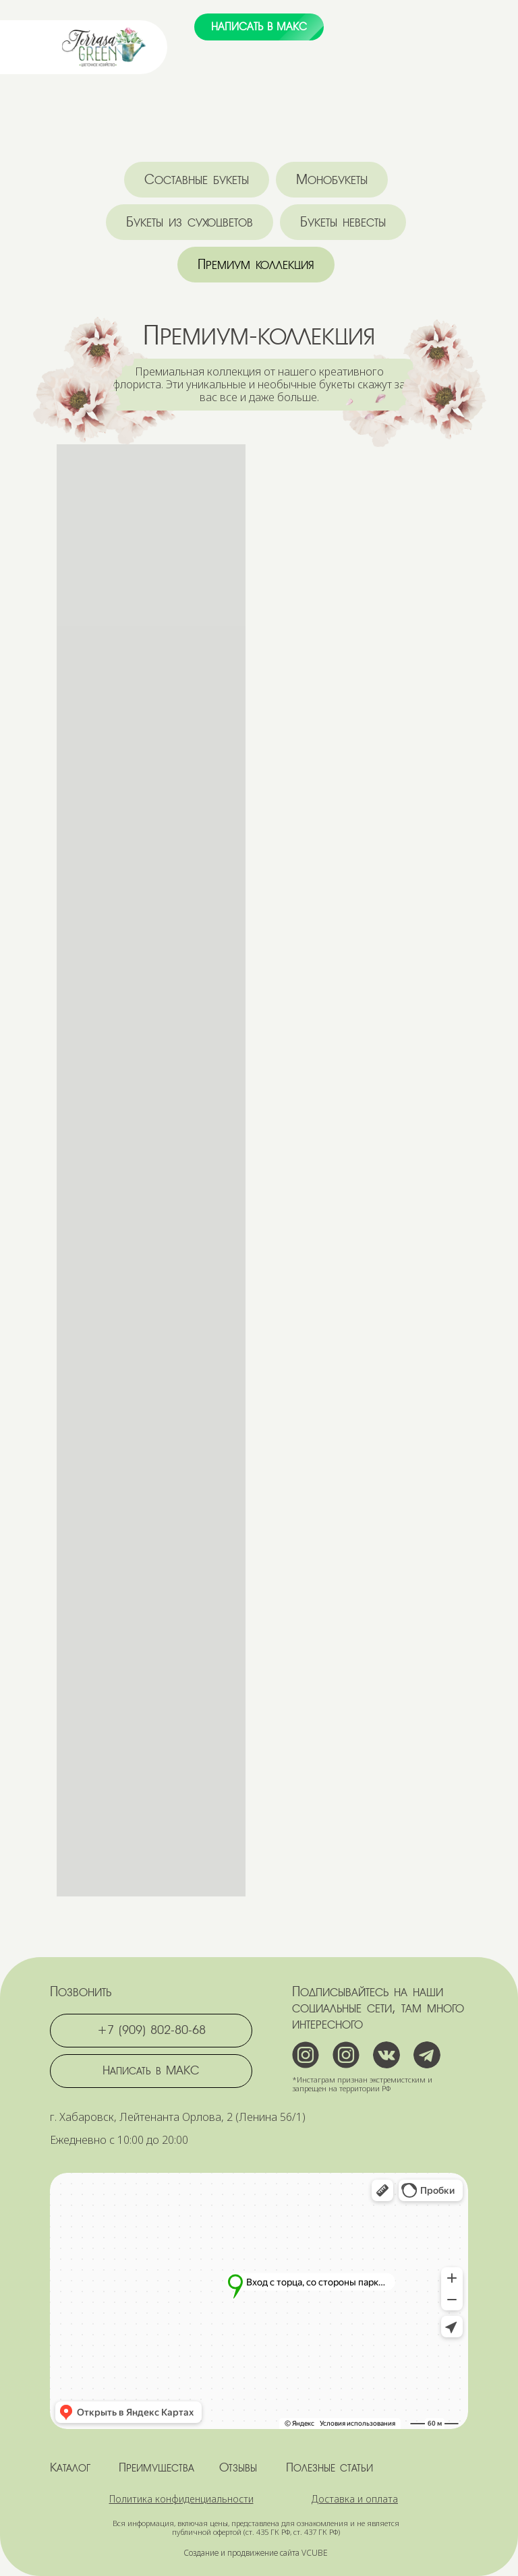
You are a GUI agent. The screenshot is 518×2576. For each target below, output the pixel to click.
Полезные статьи (329, 2467)
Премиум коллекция (256, 264)
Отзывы (238, 2467)
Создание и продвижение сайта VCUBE (255, 2552)
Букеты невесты (343, 222)
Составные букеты (196, 179)
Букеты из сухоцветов (189, 222)
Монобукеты (332, 179)
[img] (104, 47)
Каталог (70, 2467)
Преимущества (156, 2467)
